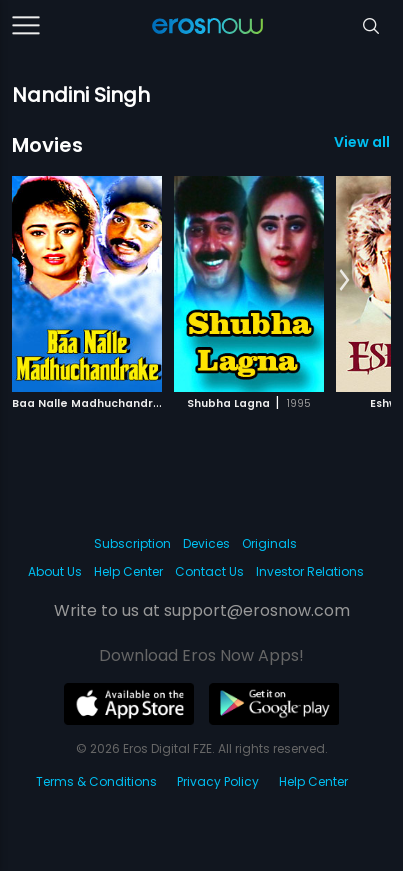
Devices (206, 543)
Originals (269, 543)
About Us (55, 571)
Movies (47, 145)
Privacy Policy (218, 781)
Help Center (128, 571)
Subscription (132, 543)
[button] (344, 281)
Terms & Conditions (96, 781)
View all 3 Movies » (362, 142)
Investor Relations (310, 571)
